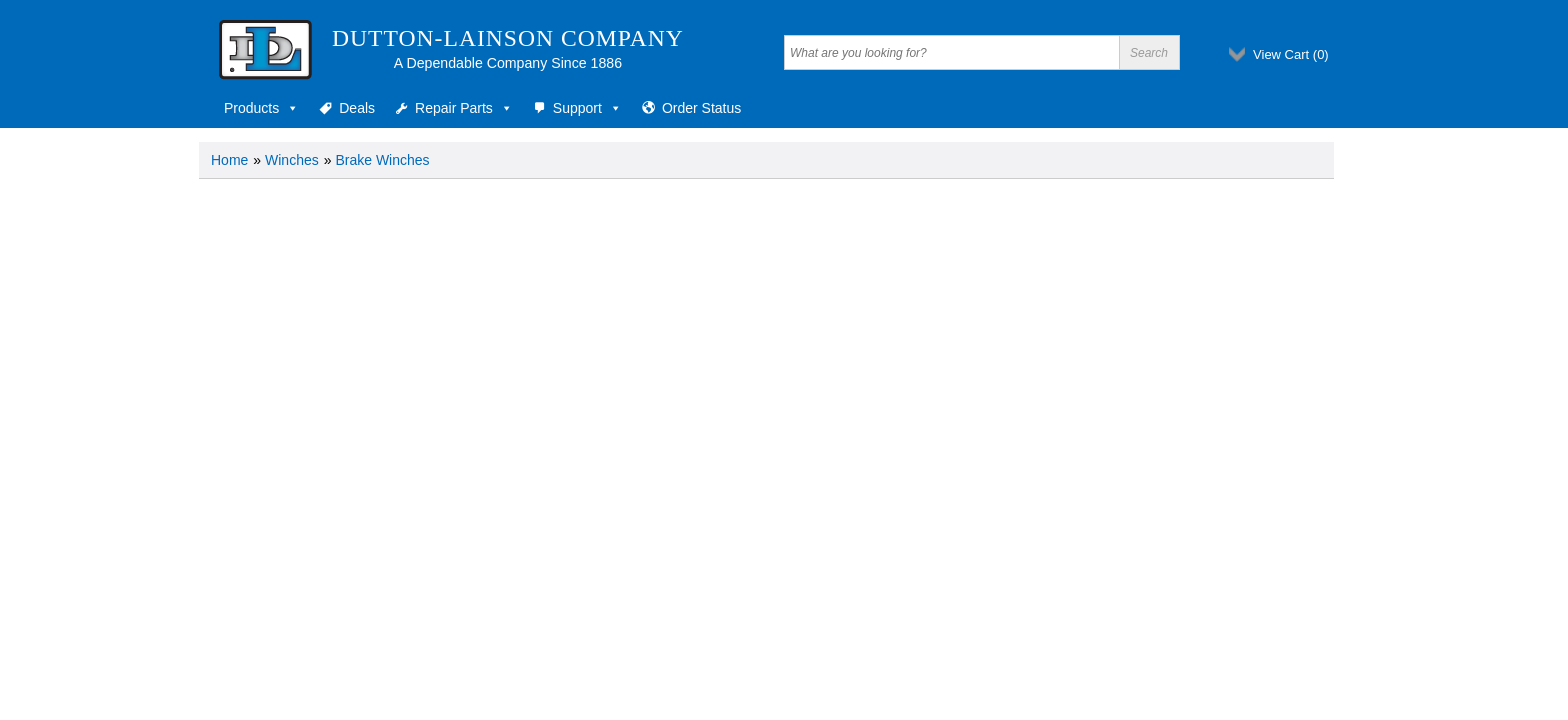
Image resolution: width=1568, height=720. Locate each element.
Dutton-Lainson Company (508, 38)
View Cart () (1291, 54)
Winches (292, 160)
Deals (357, 108)
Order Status (701, 108)
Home (229, 160)
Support (587, 108)
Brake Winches (382, 160)
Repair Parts (464, 108)
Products (261, 108)
